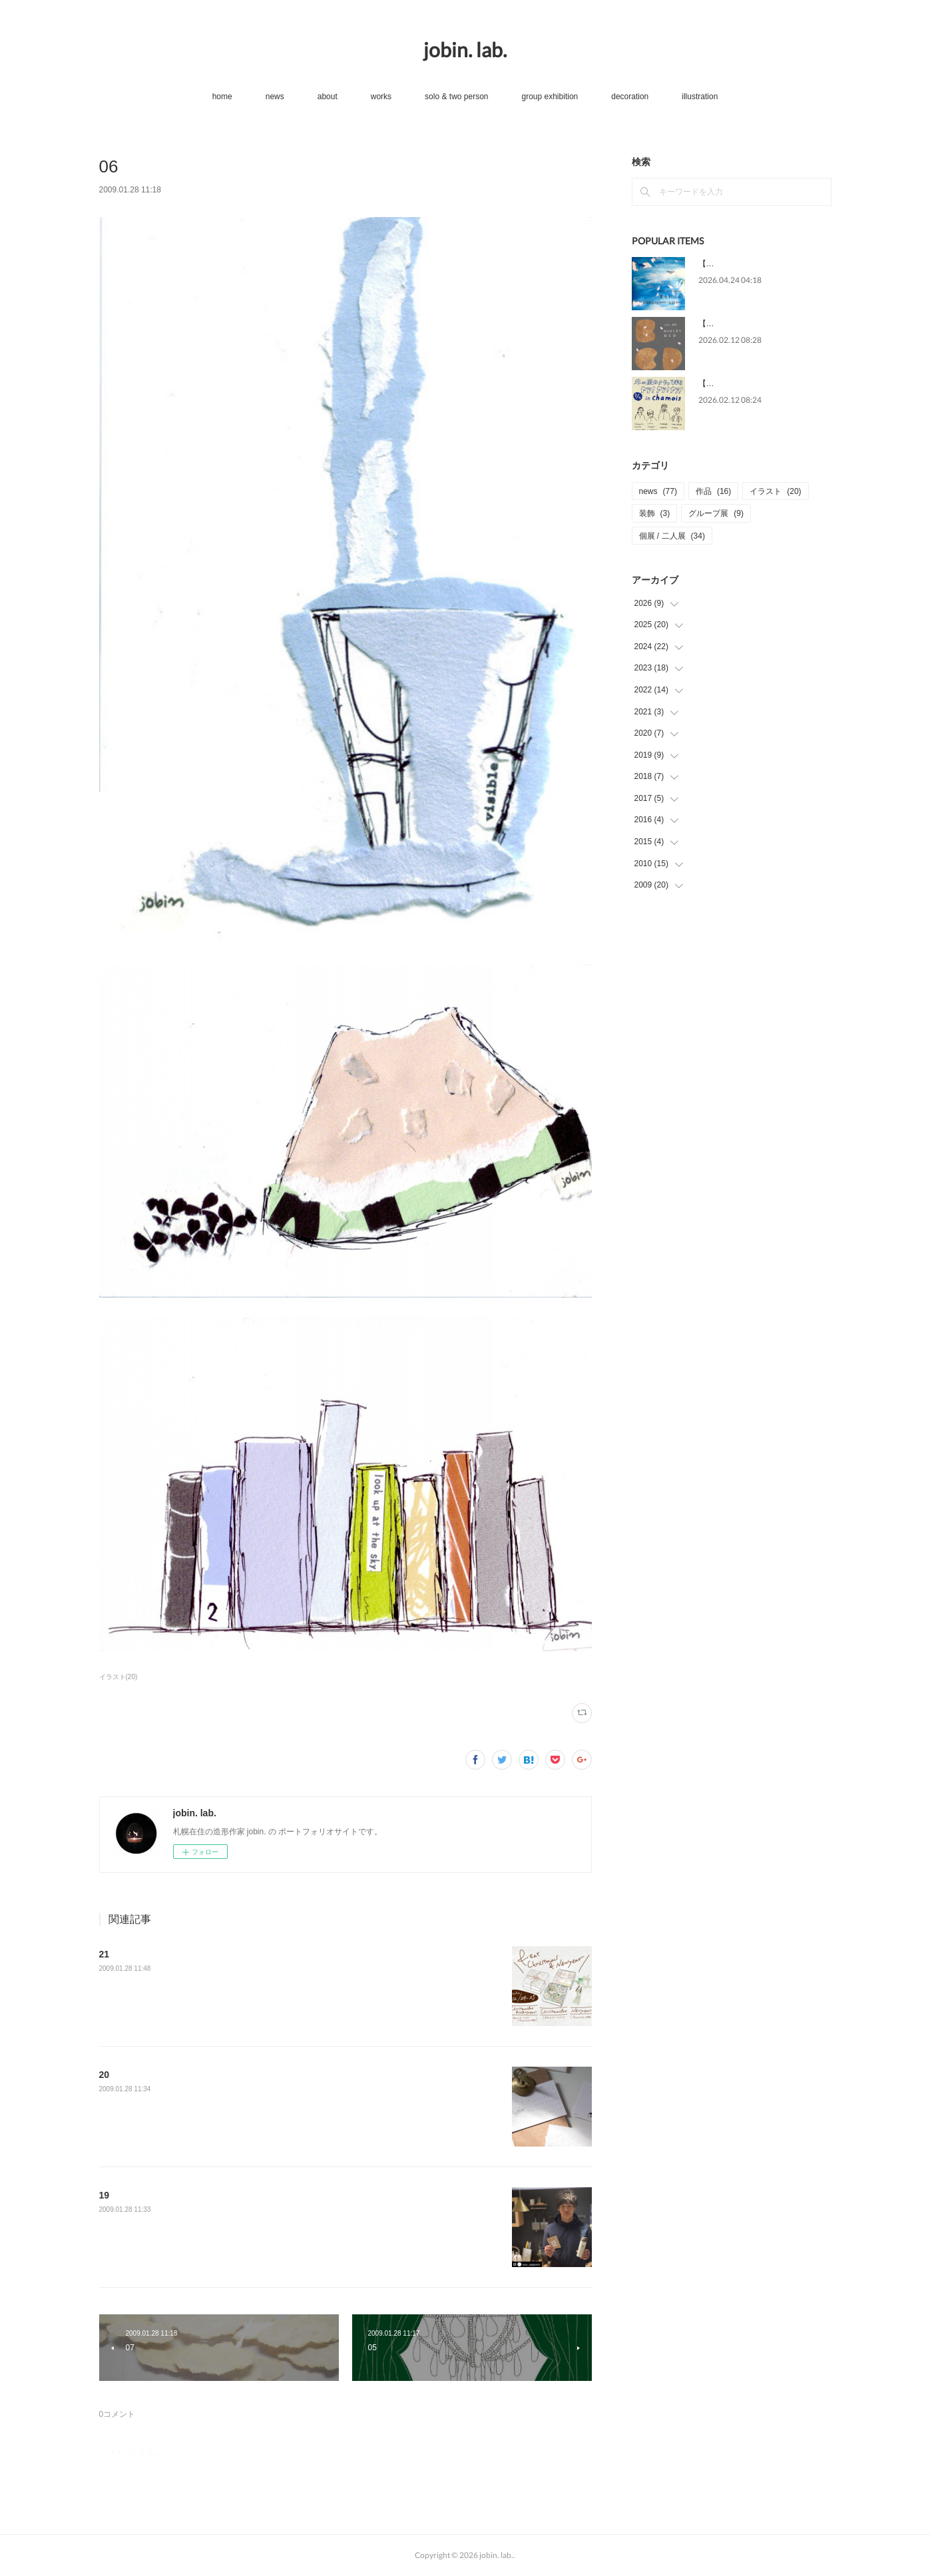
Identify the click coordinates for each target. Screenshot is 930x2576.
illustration (700, 96)
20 (104, 2074)
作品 (713, 491)
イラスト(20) (118, 1676)
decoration (629, 96)
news (275, 96)
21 (104, 1954)
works (381, 96)
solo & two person (456, 96)
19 (104, 2195)
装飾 (654, 513)
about (328, 96)
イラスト (775, 491)
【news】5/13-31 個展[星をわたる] (760, 263)
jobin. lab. (465, 49)
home (222, 96)
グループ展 (716, 513)
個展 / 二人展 (672, 536)
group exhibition (550, 96)
